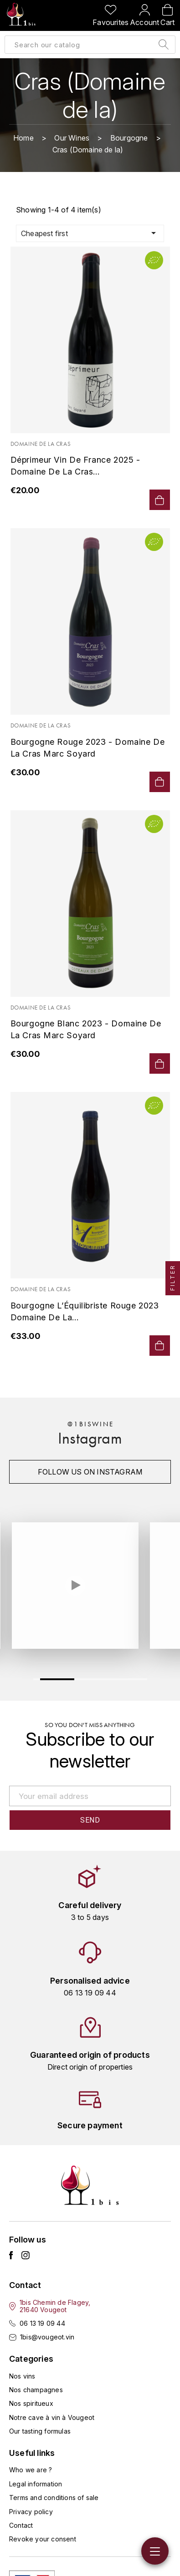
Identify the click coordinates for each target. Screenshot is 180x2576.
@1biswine (90, 1424)
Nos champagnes (36, 2389)
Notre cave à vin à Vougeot (51, 2417)
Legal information (35, 2483)
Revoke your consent (42, 2539)
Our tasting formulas (40, 2431)
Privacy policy (31, 2511)
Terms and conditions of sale (54, 2497)
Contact (21, 2525)
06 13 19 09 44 (42, 2323)
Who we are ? (30, 2469)
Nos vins (22, 2376)
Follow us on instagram (90, 1471)
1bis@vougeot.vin (47, 2337)
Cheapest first (90, 232)
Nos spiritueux (31, 2403)
